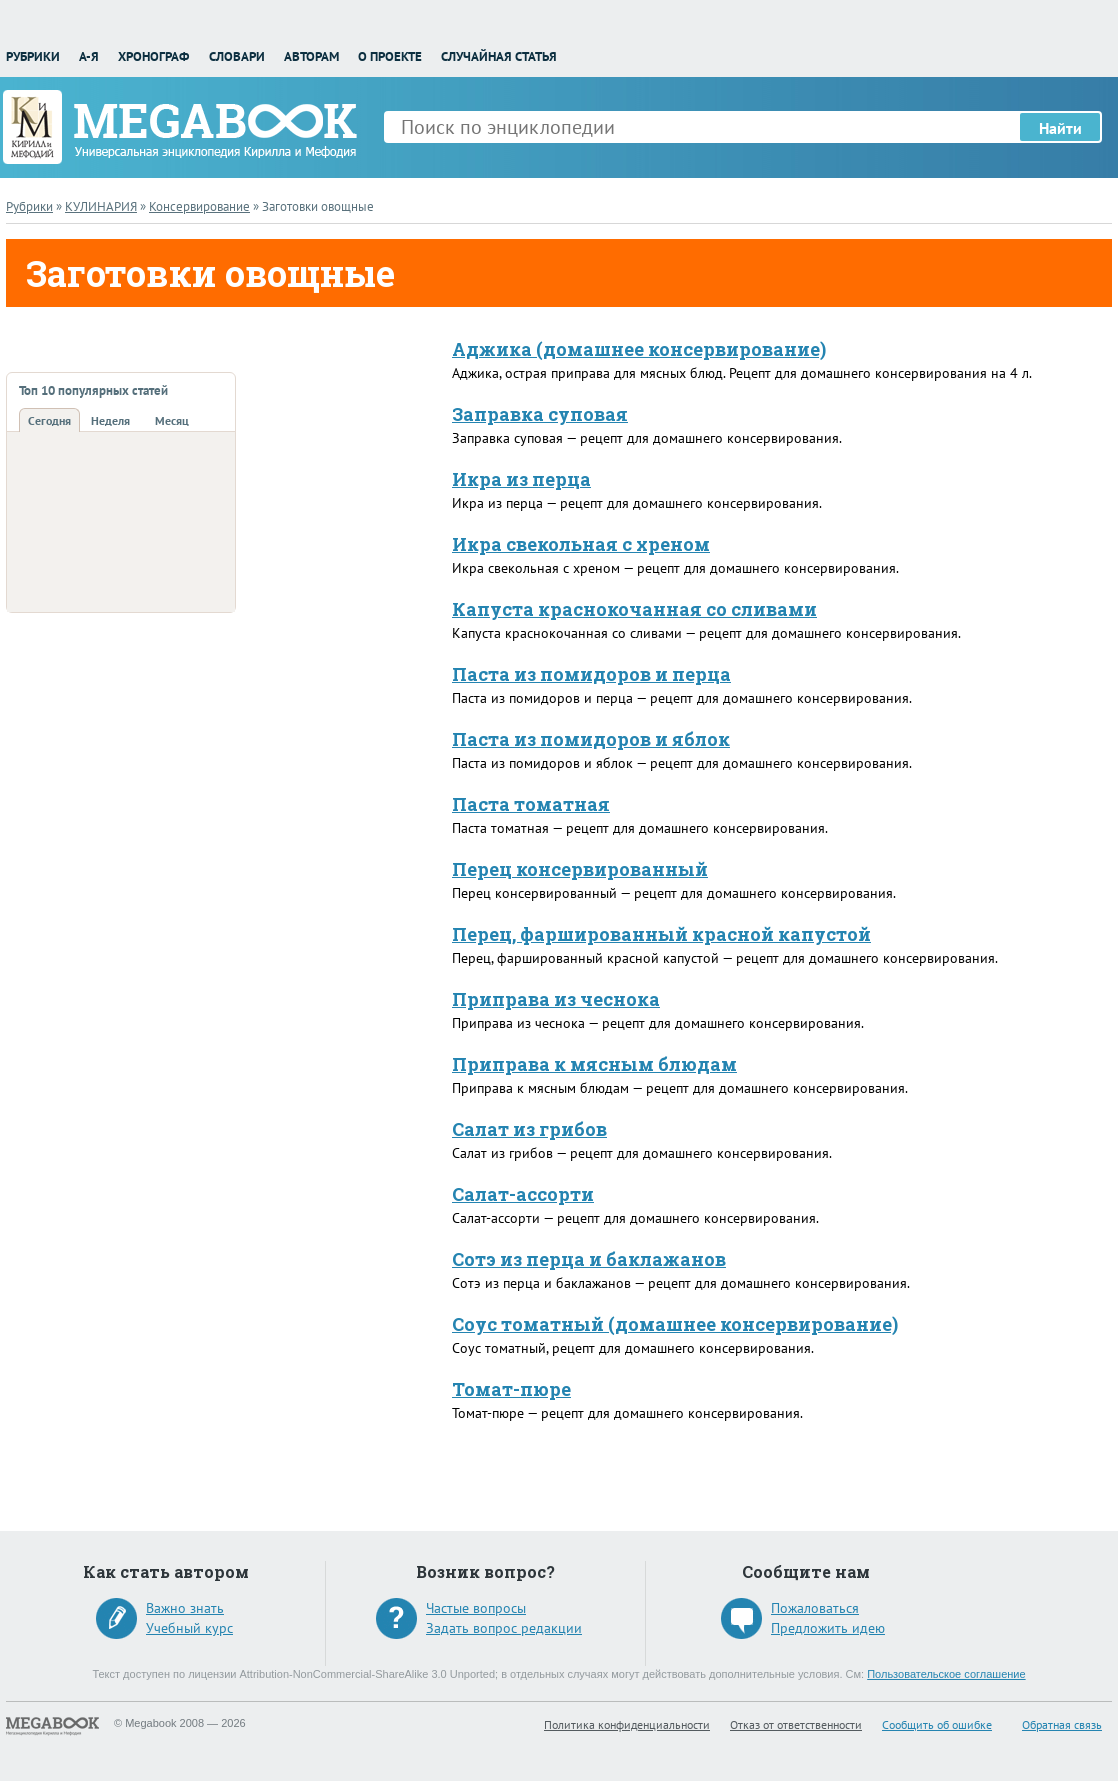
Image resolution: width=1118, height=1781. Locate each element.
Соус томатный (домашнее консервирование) (675, 1324)
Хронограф (153, 56)
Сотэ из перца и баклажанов (589, 1259)
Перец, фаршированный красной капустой (661, 934)
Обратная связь (1062, 1724)
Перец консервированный (580, 869)
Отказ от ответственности (796, 1724)
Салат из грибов (529, 1129)
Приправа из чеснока (556, 999)
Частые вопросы (476, 1608)
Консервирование (199, 206)
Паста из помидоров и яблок (591, 739)
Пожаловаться (815, 1608)
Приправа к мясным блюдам (594, 1064)
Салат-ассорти (523, 1194)
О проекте (390, 56)
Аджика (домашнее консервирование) (639, 349)
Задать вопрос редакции (504, 1628)
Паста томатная (531, 804)
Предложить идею (828, 1628)
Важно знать (185, 1608)
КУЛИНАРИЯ (101, 206)
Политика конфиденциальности (627, 1724)
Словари (237, 56)
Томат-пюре (511, 1389)
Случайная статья (499, 56)
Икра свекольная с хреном (581, 544)
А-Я (89, 56)
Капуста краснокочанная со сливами (634, 609)
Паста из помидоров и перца (591, 674)
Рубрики (33, 56)
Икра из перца (521, 479)
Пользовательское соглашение (946, 1674)
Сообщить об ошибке (937, 1724)
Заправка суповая (540, 414)
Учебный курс (189, 1628)
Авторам (311, 56)
